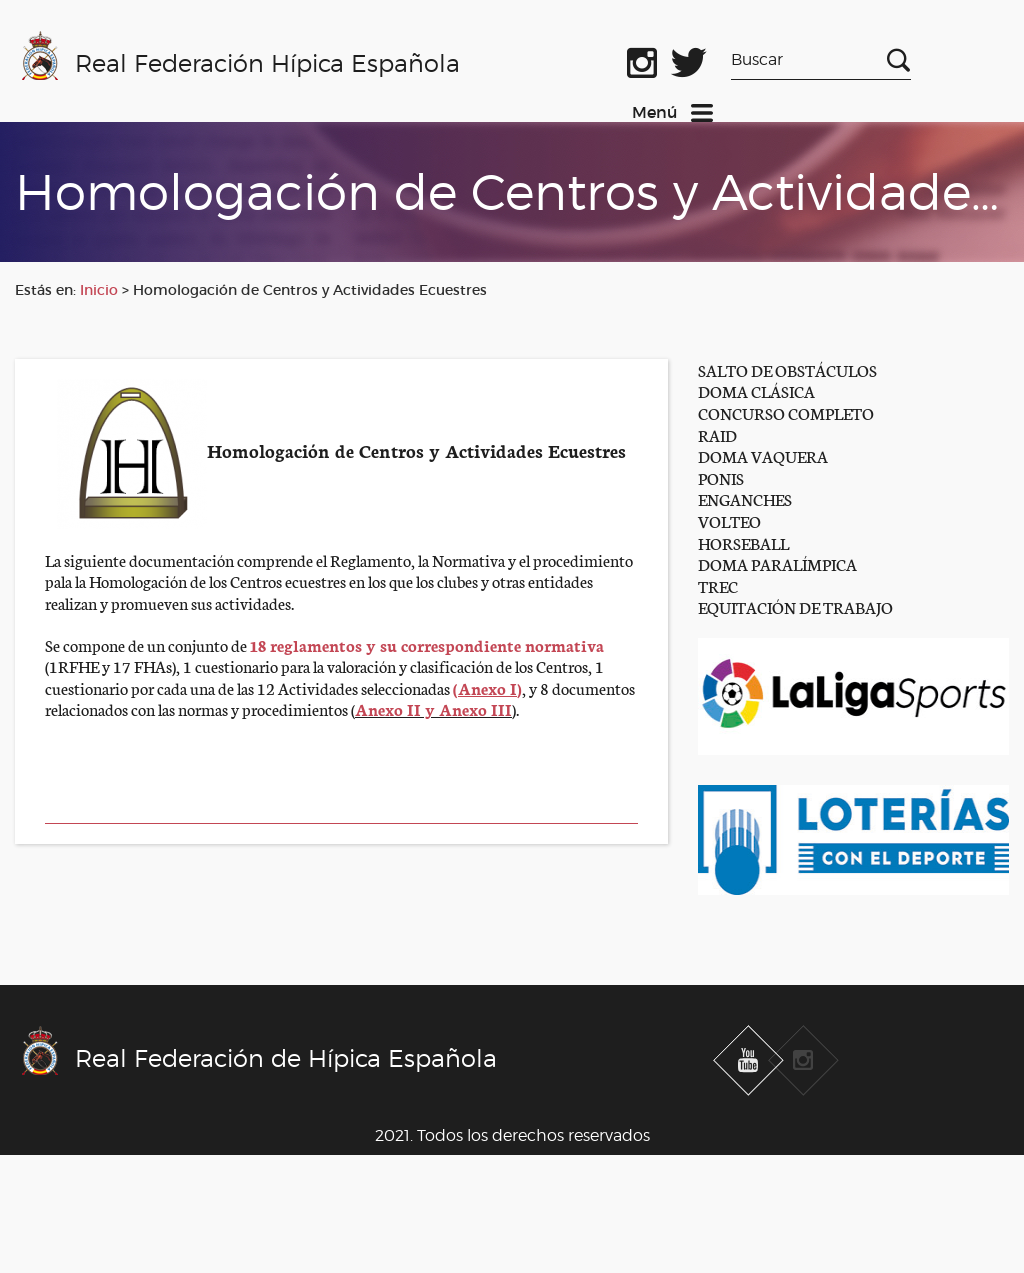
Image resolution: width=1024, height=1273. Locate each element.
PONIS (721, 477)
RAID (717, 434)
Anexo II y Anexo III (433, 708)
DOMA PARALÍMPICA (777, 563)
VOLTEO (729, 520)
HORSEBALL (743, 542)
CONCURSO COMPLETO (786, 412)
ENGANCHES (745, 498)
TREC (718, 585)
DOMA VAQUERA (763, 455)
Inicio (99, 290)
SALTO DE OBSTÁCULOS (787, 369)
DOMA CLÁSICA (756, 390)
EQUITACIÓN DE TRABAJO (795, 606)
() (487, 687)
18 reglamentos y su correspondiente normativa (427, 644)
